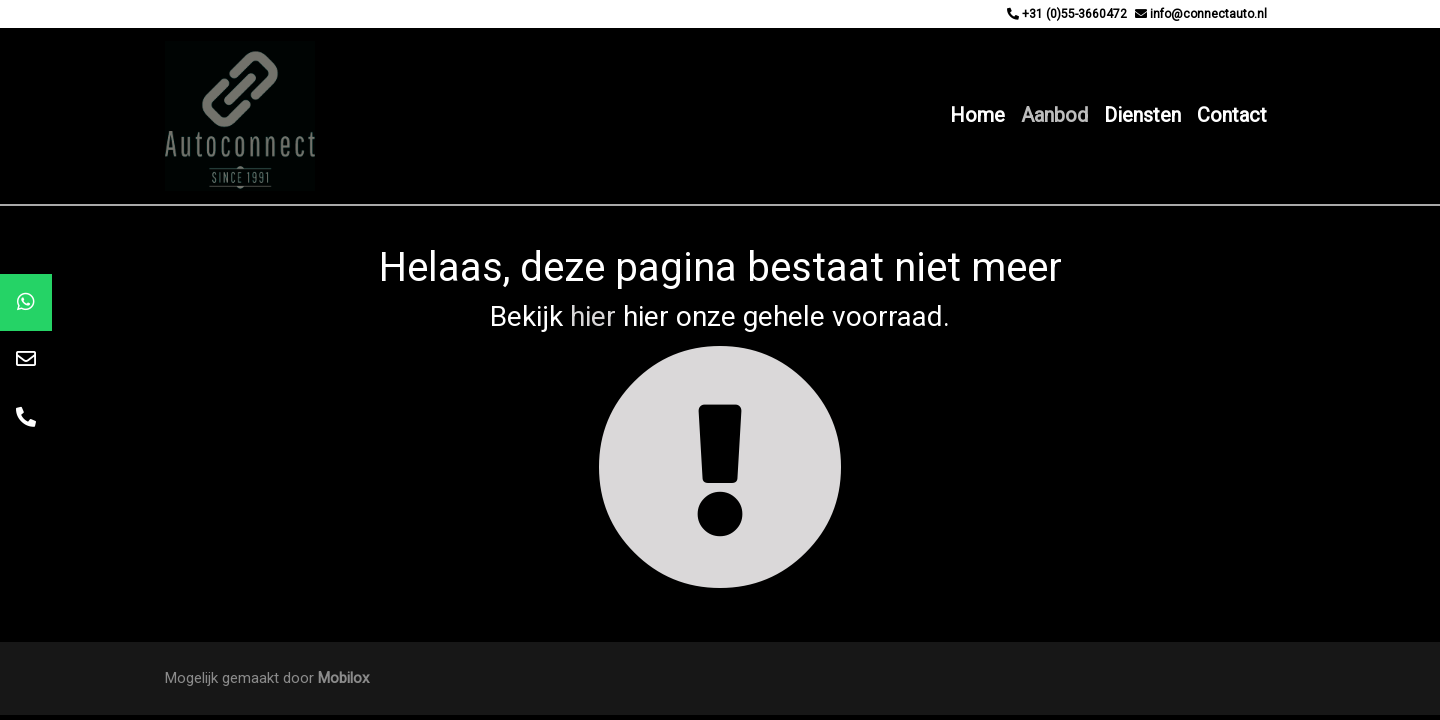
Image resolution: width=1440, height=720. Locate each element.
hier (593, 316)
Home (977, 115)
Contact (1232, 115)
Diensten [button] (1142, 115)
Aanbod (1054, 115)
